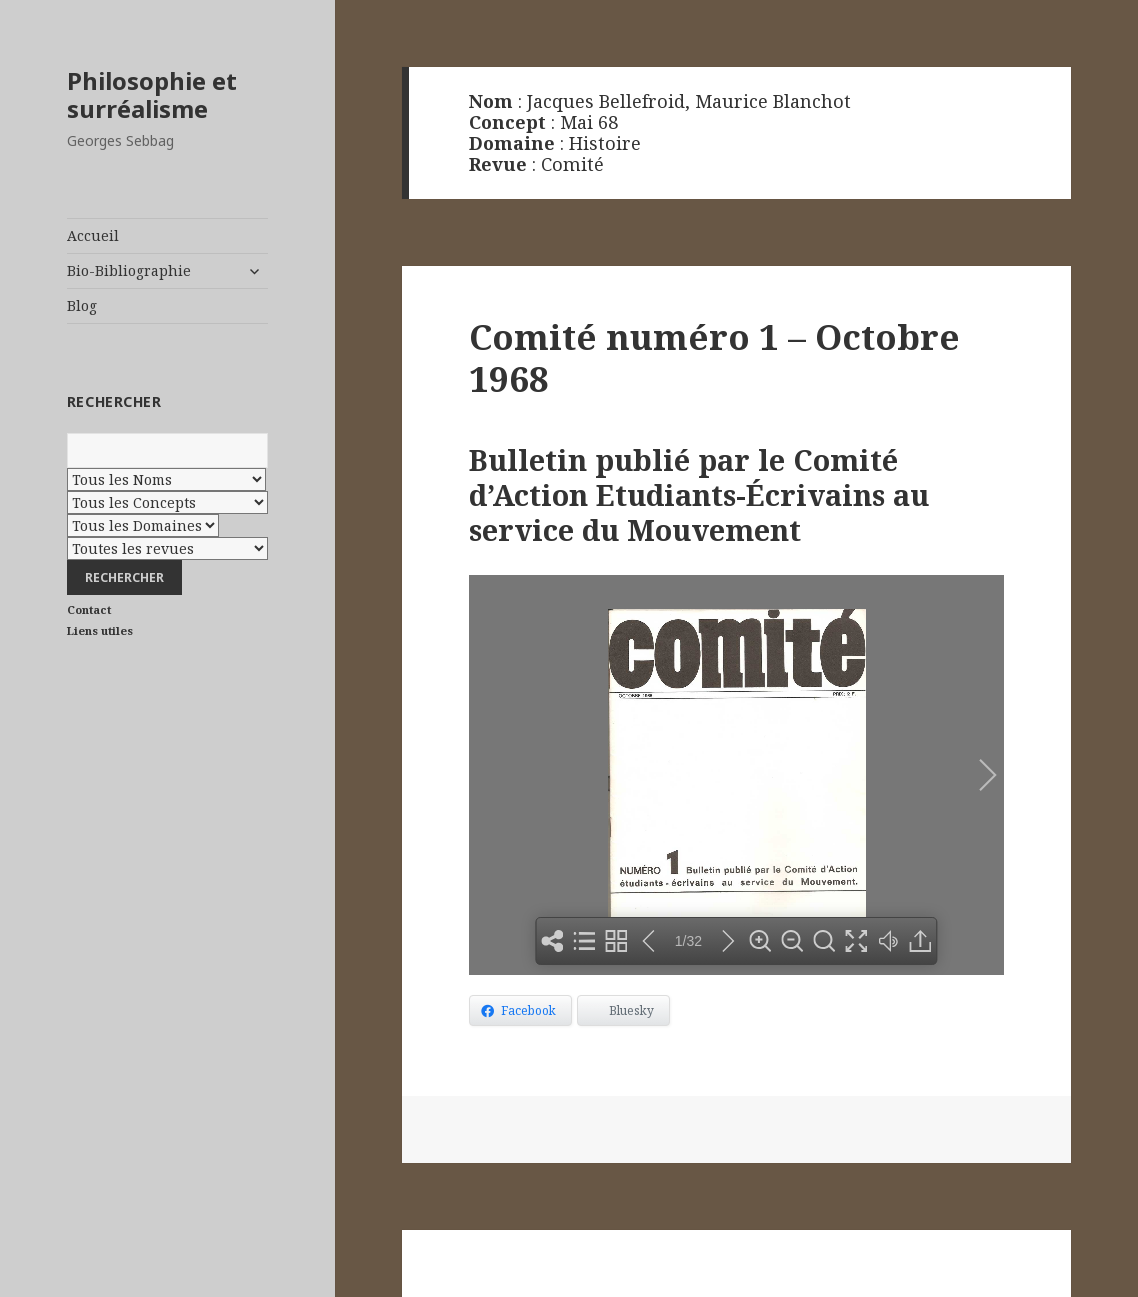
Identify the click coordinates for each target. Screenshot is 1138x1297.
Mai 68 (589, 122)
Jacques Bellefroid (606, 101)
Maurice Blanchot (773, 101)
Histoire (605, 143)
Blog (82, 305)
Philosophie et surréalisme (152, 94)
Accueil (93, 235)
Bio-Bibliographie (129, 270)
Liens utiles (100, 630)
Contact (89, 609)
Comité (572, 164)
